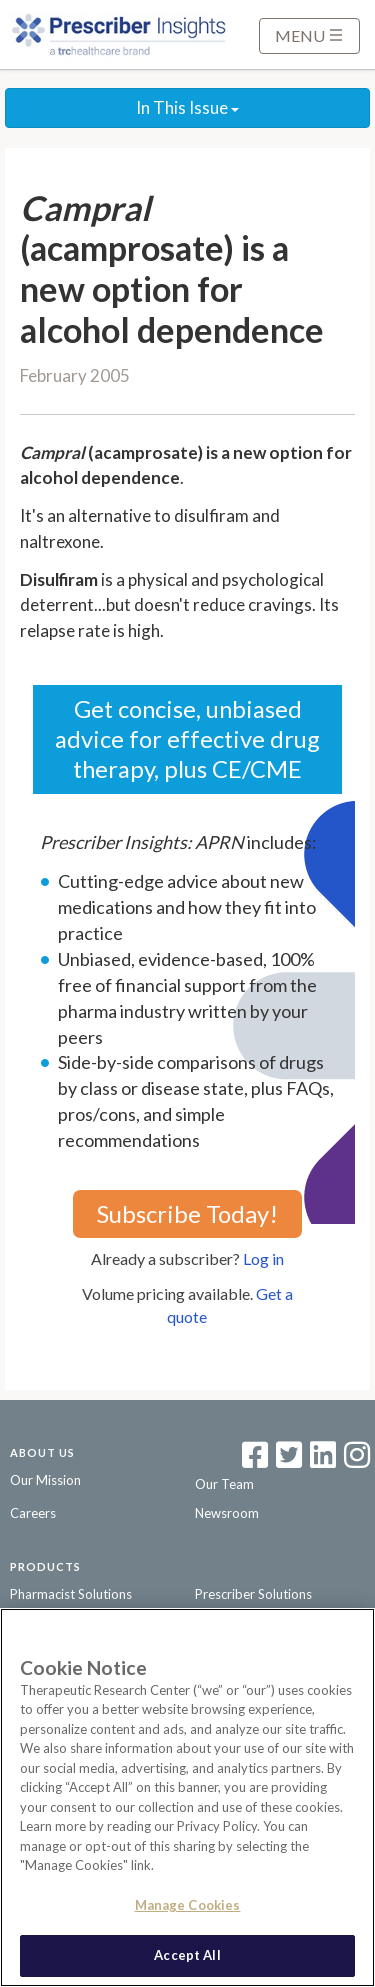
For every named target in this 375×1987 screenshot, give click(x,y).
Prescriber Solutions (253, 1594)
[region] (187, 1797)
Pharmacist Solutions (71, 1594)
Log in (263, 1258)
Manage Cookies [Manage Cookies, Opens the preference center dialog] (188, 1905)
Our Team (224, 1484)
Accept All (187, 1955)
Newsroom (227, 1513)
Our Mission (45, 1480)
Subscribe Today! (187, 1213)
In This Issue (187, 107)
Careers (33, 1513)
